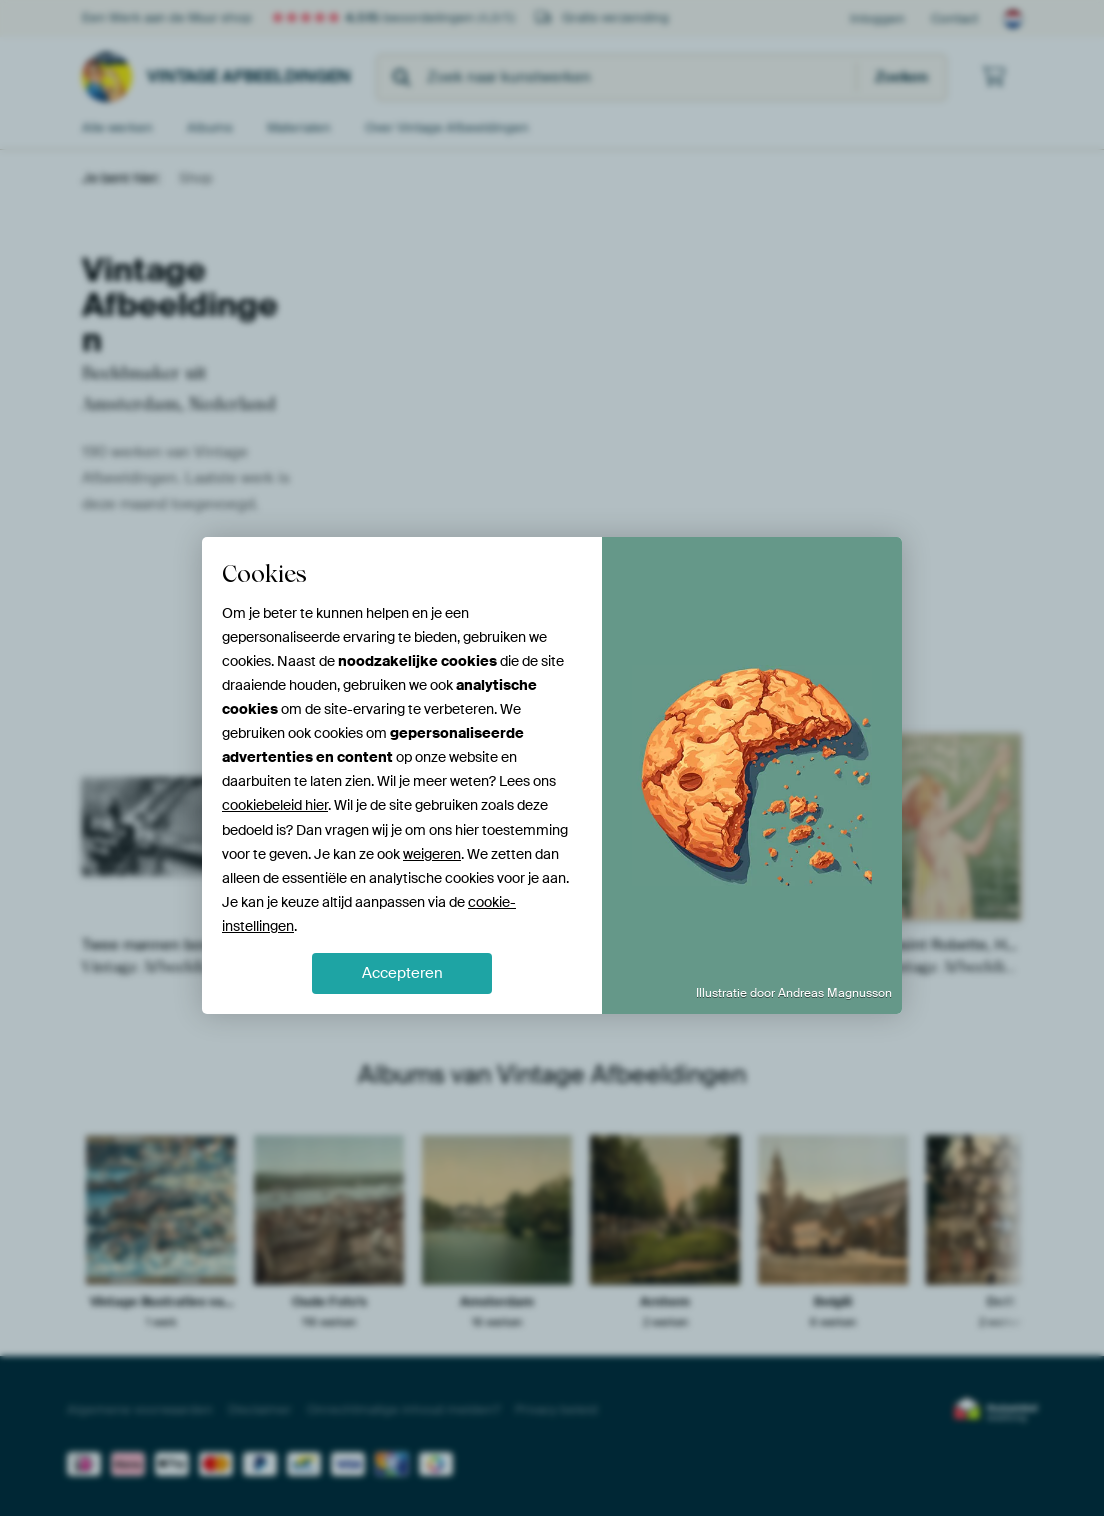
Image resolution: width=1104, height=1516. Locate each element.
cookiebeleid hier (275, 805)
